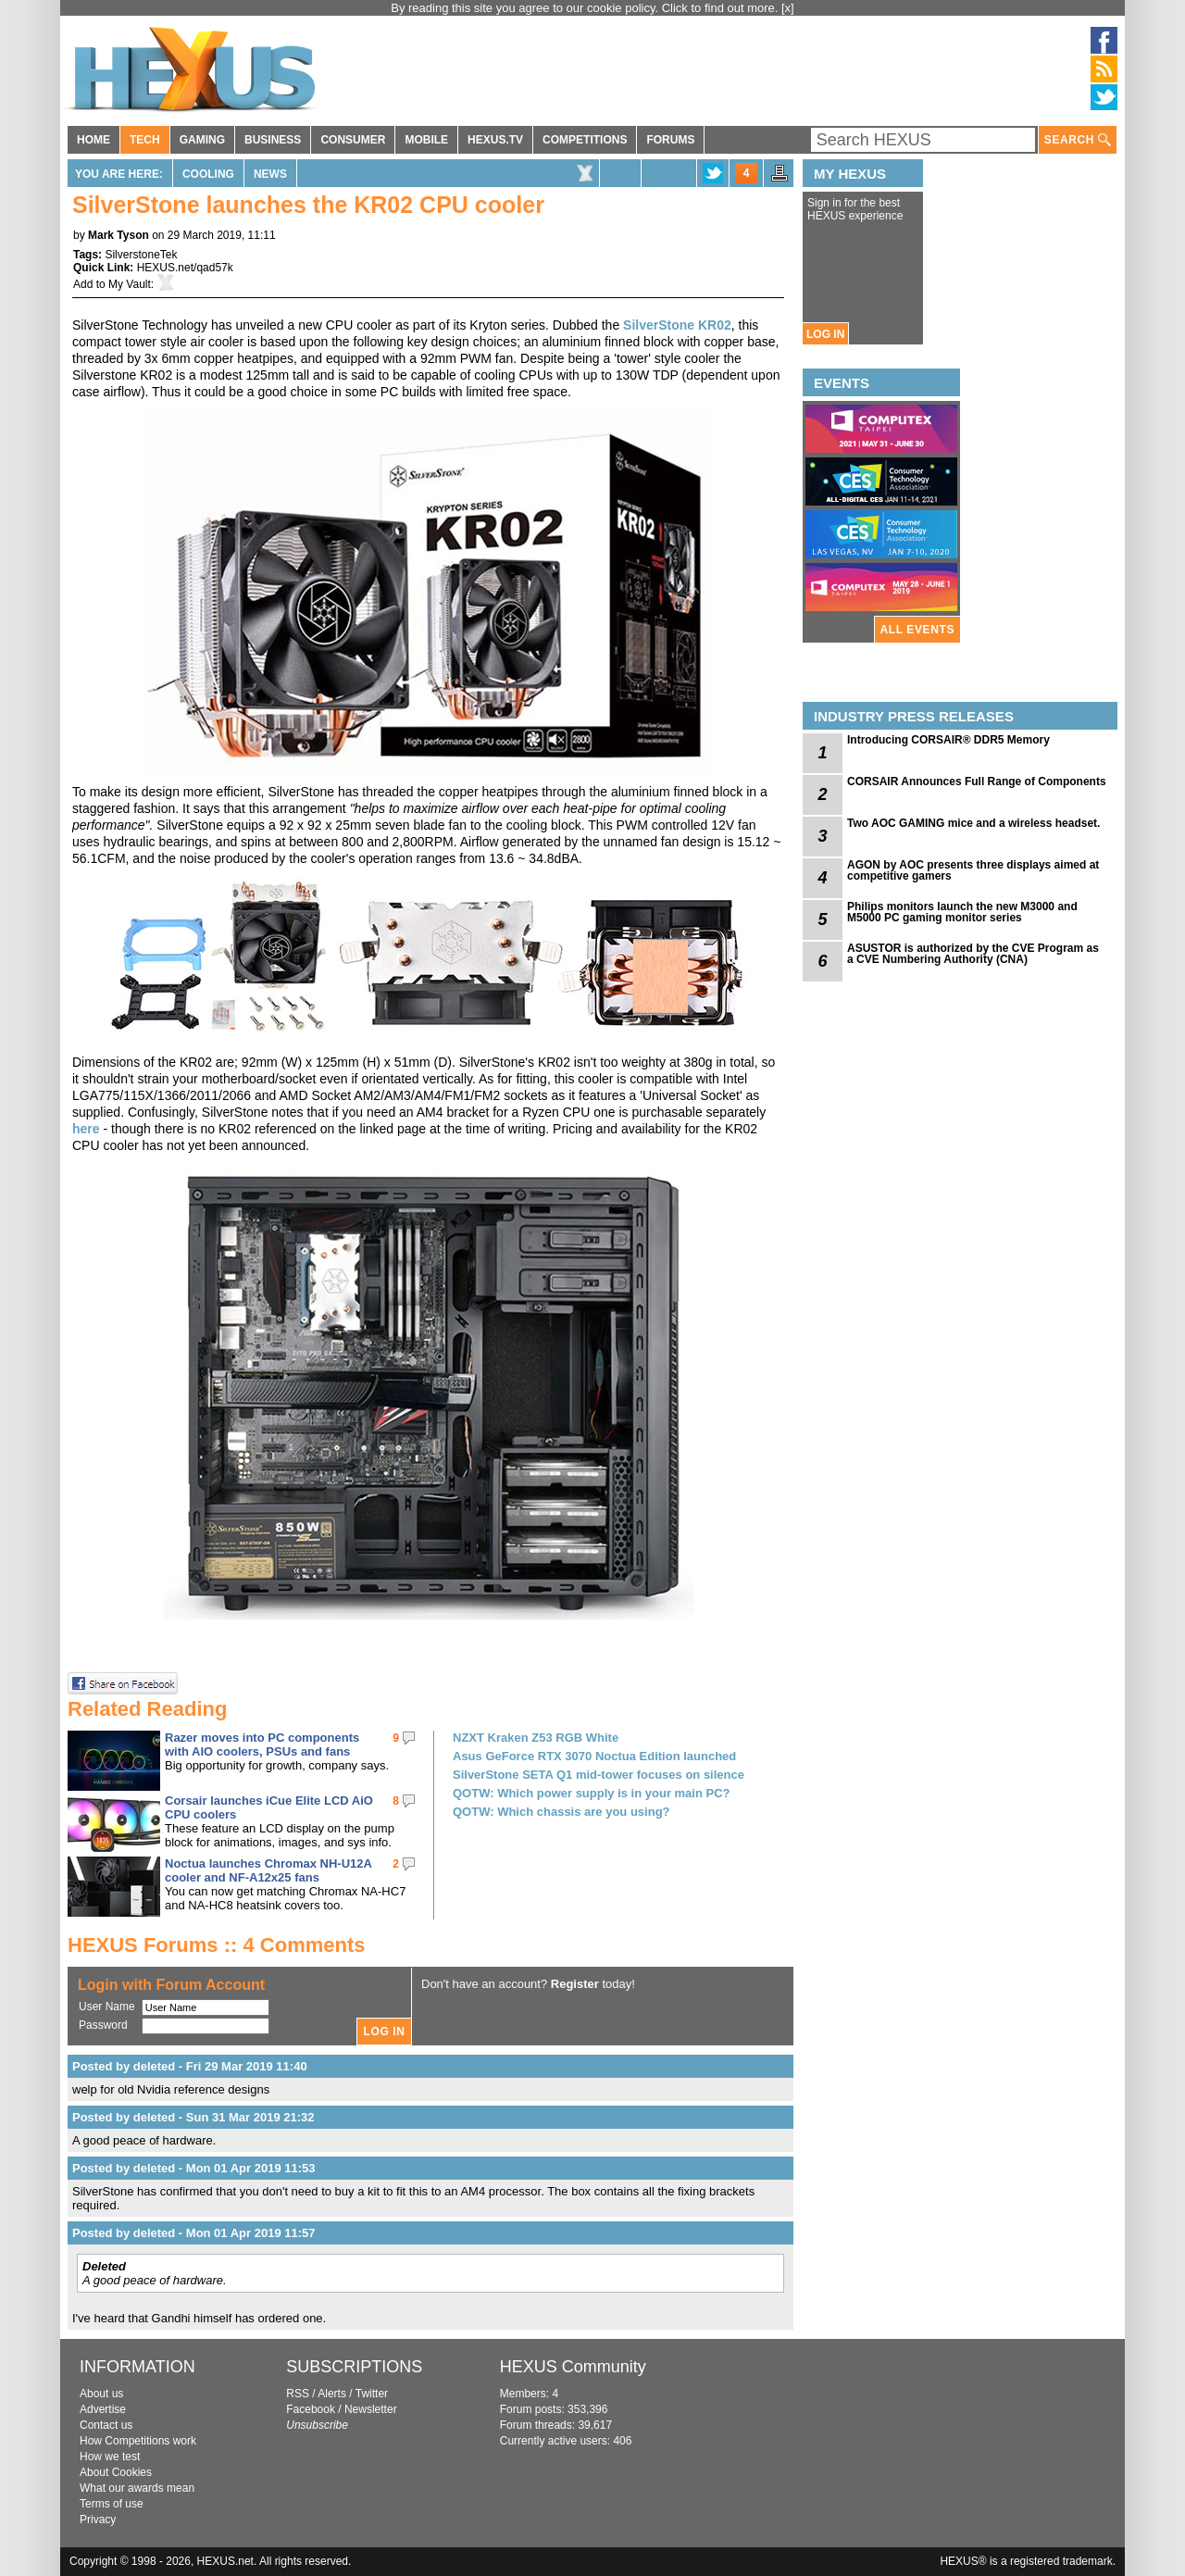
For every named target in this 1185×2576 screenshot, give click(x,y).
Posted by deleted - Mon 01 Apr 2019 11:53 (194, 2168)
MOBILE (426, 139)
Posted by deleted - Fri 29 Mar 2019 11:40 (189, 2066)
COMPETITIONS (585, 139)
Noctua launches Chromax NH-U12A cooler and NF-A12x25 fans (268, 1870)
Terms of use (111, 2503)
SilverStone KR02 (677, 325)
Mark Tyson (118, 235)
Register (575, 1984)
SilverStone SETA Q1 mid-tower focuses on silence (598, 1775)
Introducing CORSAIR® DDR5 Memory (948, 739)
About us (101, 2393)
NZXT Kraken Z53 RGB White (535, 1737)
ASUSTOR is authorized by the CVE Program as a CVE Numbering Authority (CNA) (973, 954)
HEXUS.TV (495, 139)
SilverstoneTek (141, 254)
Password (103, 2025)
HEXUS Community (573, 2366)
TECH (145, 139)
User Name (107, 2006)
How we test (110, 2456)
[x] (787, 8)
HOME (93, 139)
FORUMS (670, 139)
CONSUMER (352, 139)
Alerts (332, 2393)
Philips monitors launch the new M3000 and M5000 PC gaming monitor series (962, 912)
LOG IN (825, 334)
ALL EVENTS (917, 629)
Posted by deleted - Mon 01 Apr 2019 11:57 (194, 2233)
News (270, 174)
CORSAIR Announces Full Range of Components (976, 781)
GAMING (202, 139)
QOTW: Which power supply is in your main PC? (591, 1793)
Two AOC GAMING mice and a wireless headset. (973, 823)
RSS (297, 2393)
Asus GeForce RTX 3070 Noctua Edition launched (594, 1756)
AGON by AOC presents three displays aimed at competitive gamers (973, 870)
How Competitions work (138, 2440)
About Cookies (116, 2472)
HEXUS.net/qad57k (185, 267)
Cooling (208, 174)
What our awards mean (137, 2488)
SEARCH (1077, 140)
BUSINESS (272, 139)
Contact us (106, 2425)
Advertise (103, 2409)
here (86, 1128)
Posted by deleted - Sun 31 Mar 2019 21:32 (193, 2117)
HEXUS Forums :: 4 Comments (217, 1945)
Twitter (372, 2393)
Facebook (310, 2409)
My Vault (129, 284)
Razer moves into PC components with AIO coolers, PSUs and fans (262, 1744)
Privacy (98, 2519)
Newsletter (370, 2409)
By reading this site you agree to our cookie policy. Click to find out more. (586, 8)
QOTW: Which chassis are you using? (561, 1812)
